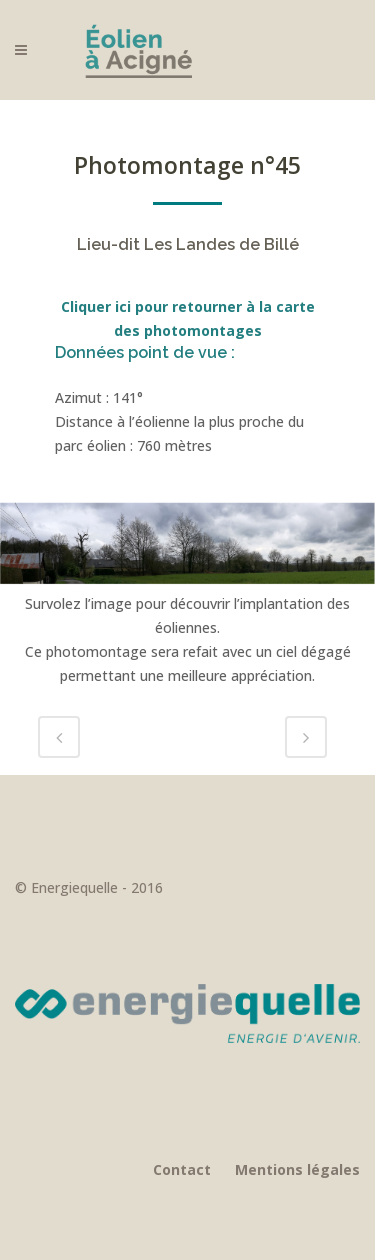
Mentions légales (297, 1169)
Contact (182, 1169)
